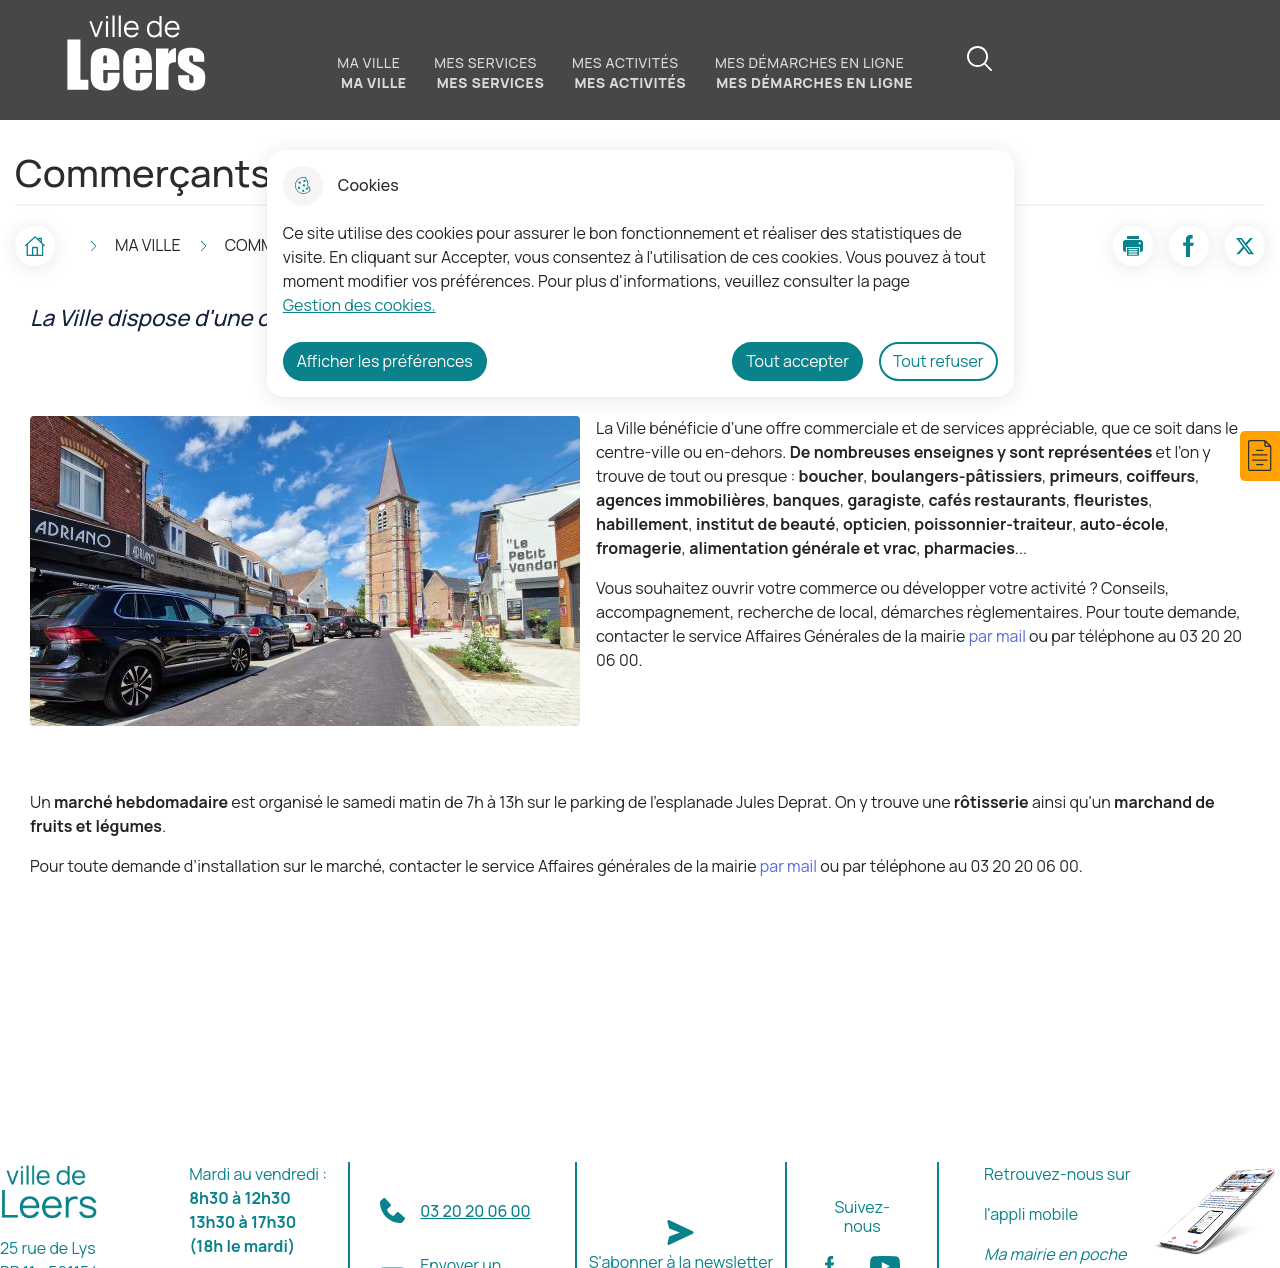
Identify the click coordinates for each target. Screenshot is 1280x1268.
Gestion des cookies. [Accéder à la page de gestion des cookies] (359, 305)
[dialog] (640, 273)
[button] (1260, 456)
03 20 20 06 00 (475, 1211)
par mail (997, 636)
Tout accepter (797, 361)
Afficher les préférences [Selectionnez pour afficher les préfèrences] (385, 361)
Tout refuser (938, 361)
